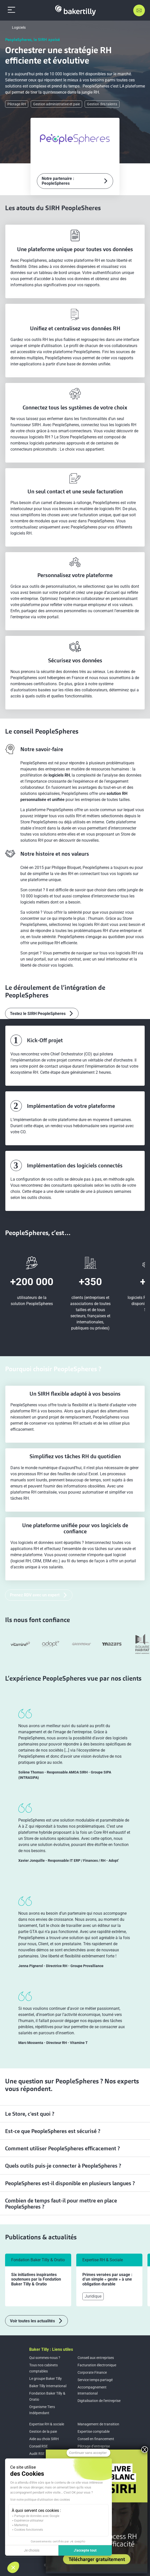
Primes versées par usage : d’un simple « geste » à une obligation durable (107, 2279)
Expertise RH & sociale (46, 2424)
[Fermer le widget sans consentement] (88, 2453)
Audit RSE (37, 2454)
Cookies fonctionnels (28, 2529)
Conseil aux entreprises (96, 2358)
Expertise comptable (94, 2431)
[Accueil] (75, 10)
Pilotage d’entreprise (94, 2446)
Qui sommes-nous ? (44, 2358)
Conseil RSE (38, 2446)
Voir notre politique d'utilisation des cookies (40, 2499)
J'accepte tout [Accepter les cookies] (85, 2550)
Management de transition (98, 2424)
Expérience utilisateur (28, 2520)
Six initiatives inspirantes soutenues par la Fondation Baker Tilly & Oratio (36, 2279)
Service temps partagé (95, 2380)
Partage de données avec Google (36, 2516)
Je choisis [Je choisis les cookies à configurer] (31, 2550)
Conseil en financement (96, 2439)
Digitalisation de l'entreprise (99, 2401)
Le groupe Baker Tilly (45, 2379)
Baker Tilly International (47, 2386)
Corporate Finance (92, 2372)
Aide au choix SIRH (44, 2439)
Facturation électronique (97, 2365)
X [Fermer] (145, 2449)
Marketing (21, 2525)
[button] (13, 2567)
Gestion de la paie (43, 2431)
